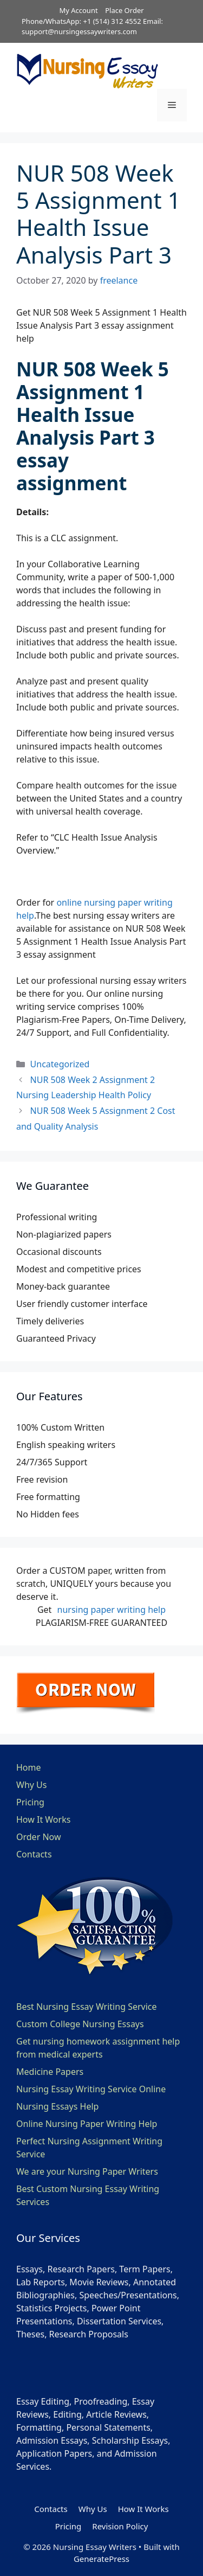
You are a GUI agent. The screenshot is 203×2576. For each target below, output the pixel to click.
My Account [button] (78, 10)
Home (28, 1767)
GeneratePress (101, 2558)
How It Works (43, 1819)
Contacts (34, 1854)
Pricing (30, 1802)
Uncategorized (60, 1064)
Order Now (38, 1837)
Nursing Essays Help (57, 2106)
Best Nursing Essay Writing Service (86, 2007)
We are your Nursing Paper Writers (87, 2171)
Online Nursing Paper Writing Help (86, 2124)
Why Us (31, 1785)
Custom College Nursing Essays (80, 2024)
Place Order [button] (124, 10)
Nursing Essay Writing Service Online (91, 2089)
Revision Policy (120, 2526)
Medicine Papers (49, 2072)
